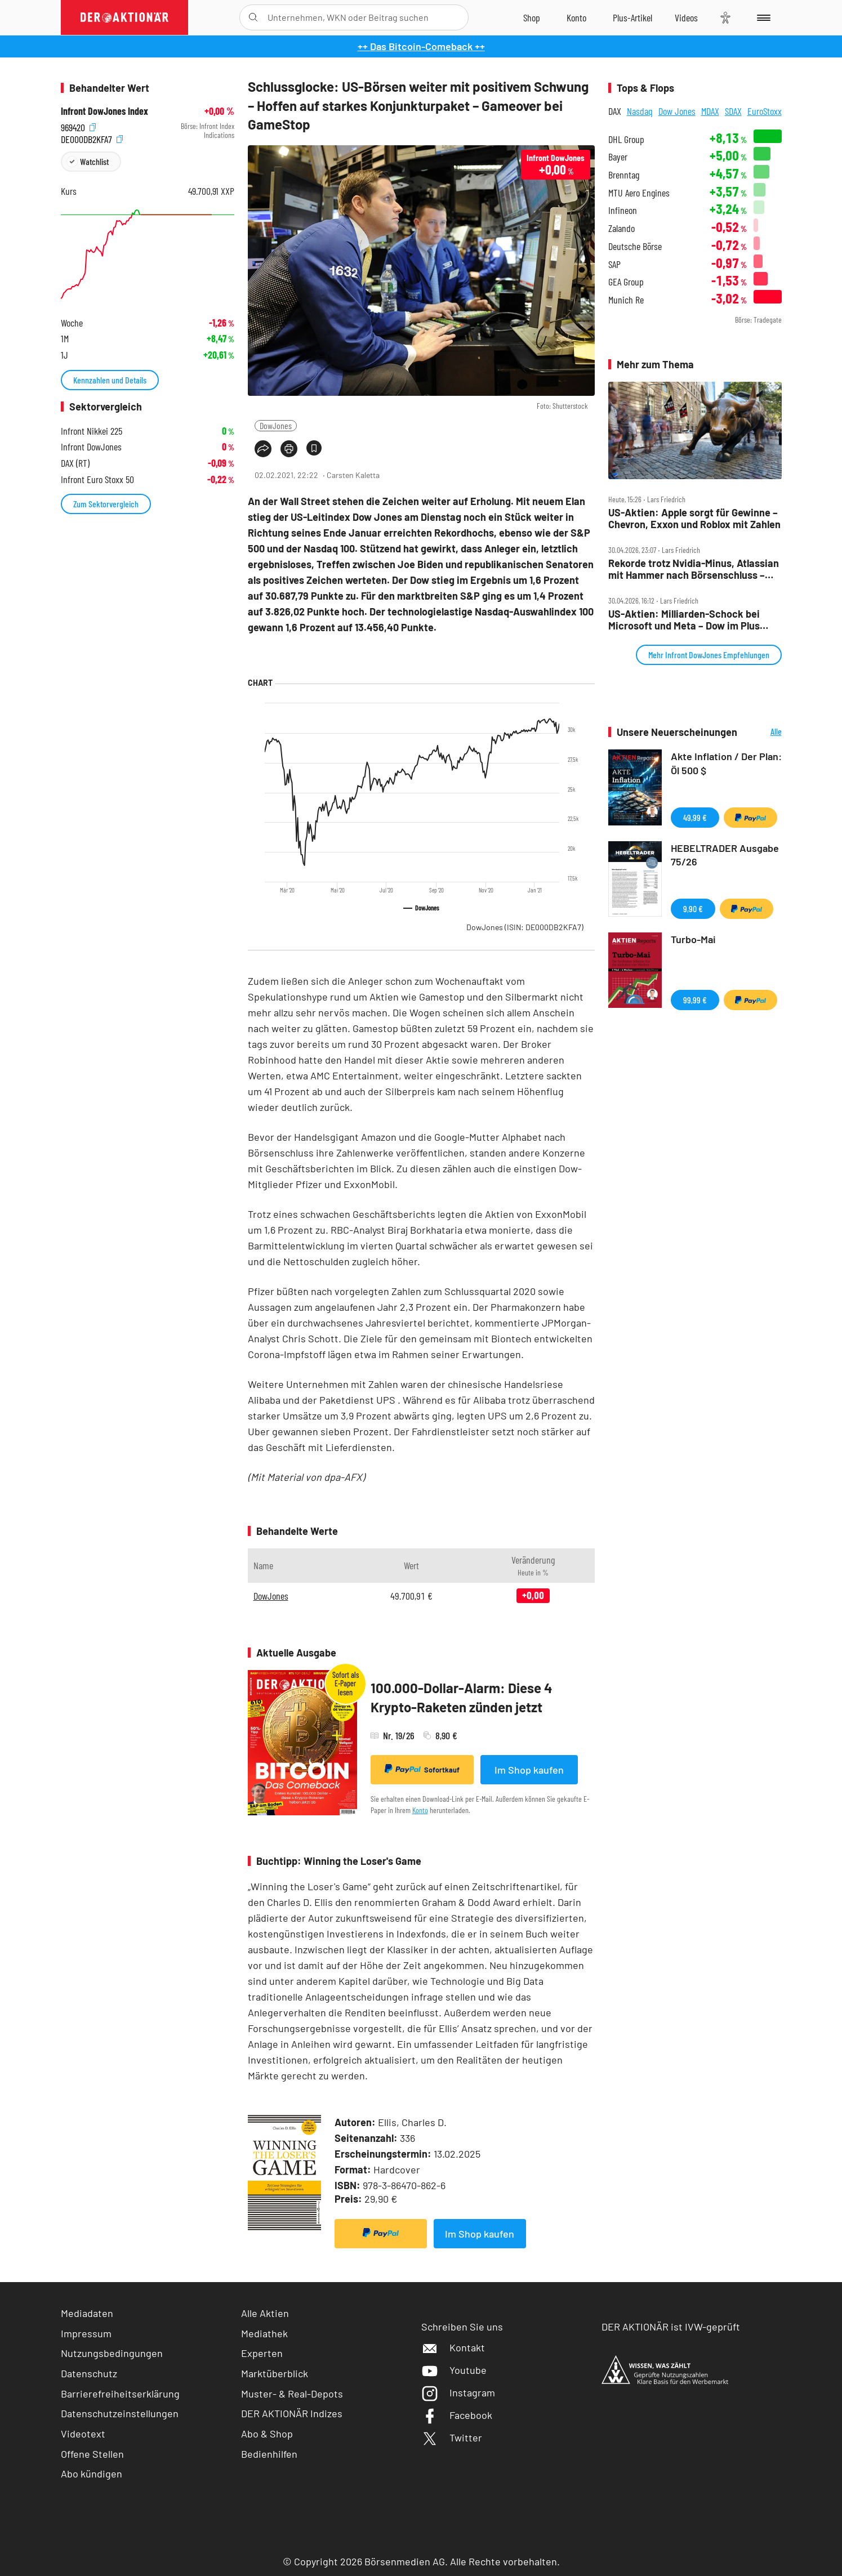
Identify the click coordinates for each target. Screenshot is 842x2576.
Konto (420, 1810)
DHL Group (626, 139)
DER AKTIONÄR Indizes (291, 2413)
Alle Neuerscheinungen (762, 732)
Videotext (83, 2433)
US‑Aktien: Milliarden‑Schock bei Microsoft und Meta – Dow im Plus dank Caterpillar (684, 619)
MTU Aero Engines (639, 193)
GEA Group (626, 282)
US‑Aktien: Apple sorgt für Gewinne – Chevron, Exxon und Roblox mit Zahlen (694, 518)
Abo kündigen (91, 2473)
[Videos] (686, 17)
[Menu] (762, 17)
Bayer (617, 157)
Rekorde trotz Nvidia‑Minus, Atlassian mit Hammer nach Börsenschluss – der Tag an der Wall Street (693, 569)
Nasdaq (640, 111)
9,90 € (693, 908)
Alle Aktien (265, 2313)
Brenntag (623, 175)
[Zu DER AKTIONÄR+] (632, 17)
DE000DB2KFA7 (92, 138)
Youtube (454, 2370)
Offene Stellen (92, 2454)
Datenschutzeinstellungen (120, 2413)
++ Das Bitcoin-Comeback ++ (421, 46)
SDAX (733, 111)
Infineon (622, 210)
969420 (78, 126)
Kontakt (453, 2347)
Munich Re (626, 300)
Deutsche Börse (635, 246)
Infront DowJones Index (104, 111)
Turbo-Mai (693, 939)
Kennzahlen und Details (109, 379)
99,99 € (695, 999)
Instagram (458, 2392)
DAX (614, 111)
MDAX (710, 111)
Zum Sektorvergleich (106, 503)
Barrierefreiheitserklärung (120, 2393)
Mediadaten (87, 2313)
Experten (262, 2353)
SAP (614, 264)
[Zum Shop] (531, 17)
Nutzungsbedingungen (112, 2353)
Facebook (456, 2415)
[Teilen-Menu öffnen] (263, 448)
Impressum (86, 2333)
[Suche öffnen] (253, 17)
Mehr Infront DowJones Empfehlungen (708, 654)
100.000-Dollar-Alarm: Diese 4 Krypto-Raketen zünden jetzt (462, 1697)
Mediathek (264, 2333)
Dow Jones (677, 111)
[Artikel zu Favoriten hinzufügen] (314, 448)
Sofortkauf (422, 1769)
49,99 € (695, 817)
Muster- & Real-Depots (292, 2393)
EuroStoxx (764, 111)
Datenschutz (89, 2373)
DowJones (276, 425)
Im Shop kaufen (529, 1770)
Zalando (621, 228)
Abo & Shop (267, 2433)
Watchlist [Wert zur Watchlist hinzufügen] (94, 161)
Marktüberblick (274, 2373)
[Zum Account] (576, 17)
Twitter (451, 2437)
